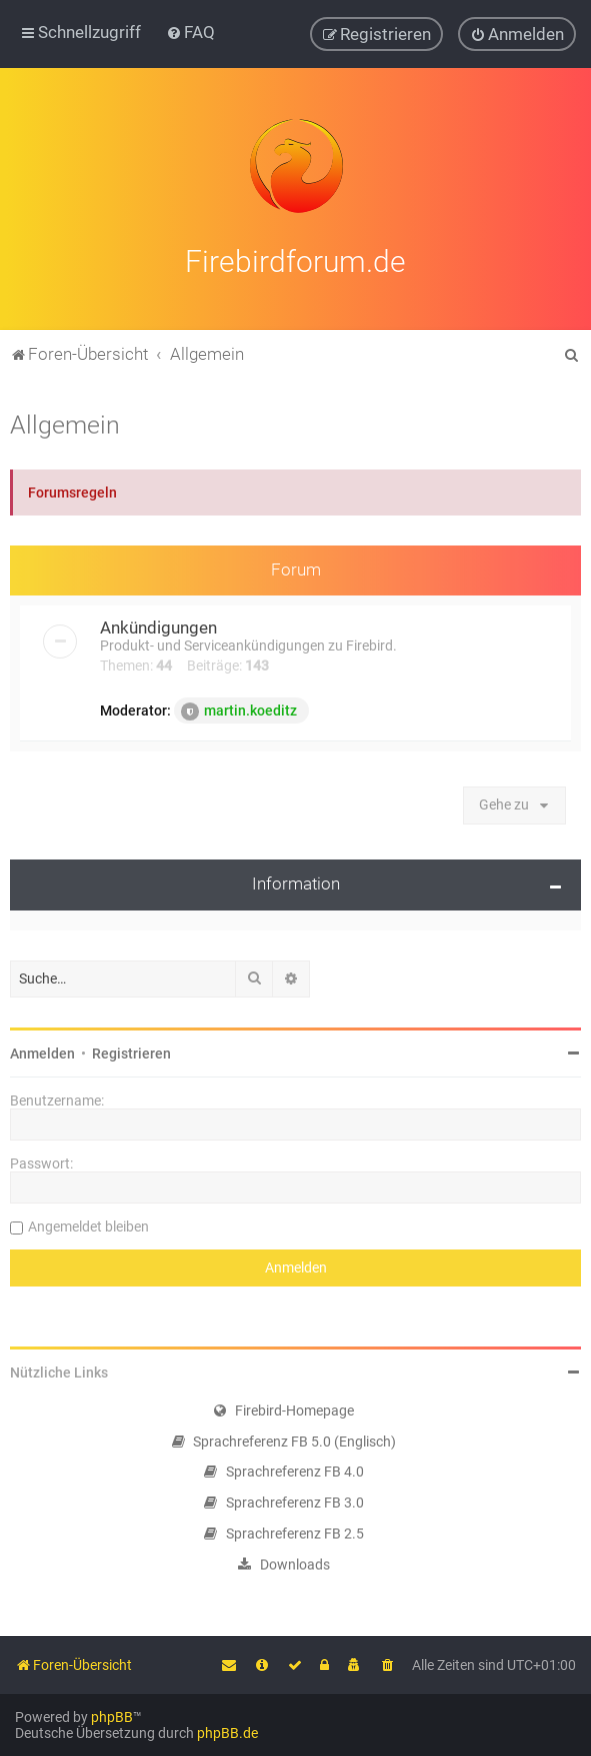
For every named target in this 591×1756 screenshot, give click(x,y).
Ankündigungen (158, 625)
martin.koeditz (239, 709)
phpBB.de (227, 1733)
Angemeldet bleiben (88, 1223)
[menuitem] (190, 32)
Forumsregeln (72, 489)
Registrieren (131, 1050)
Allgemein (65, 421)
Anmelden (42, 1050)
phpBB (112, 1717)
